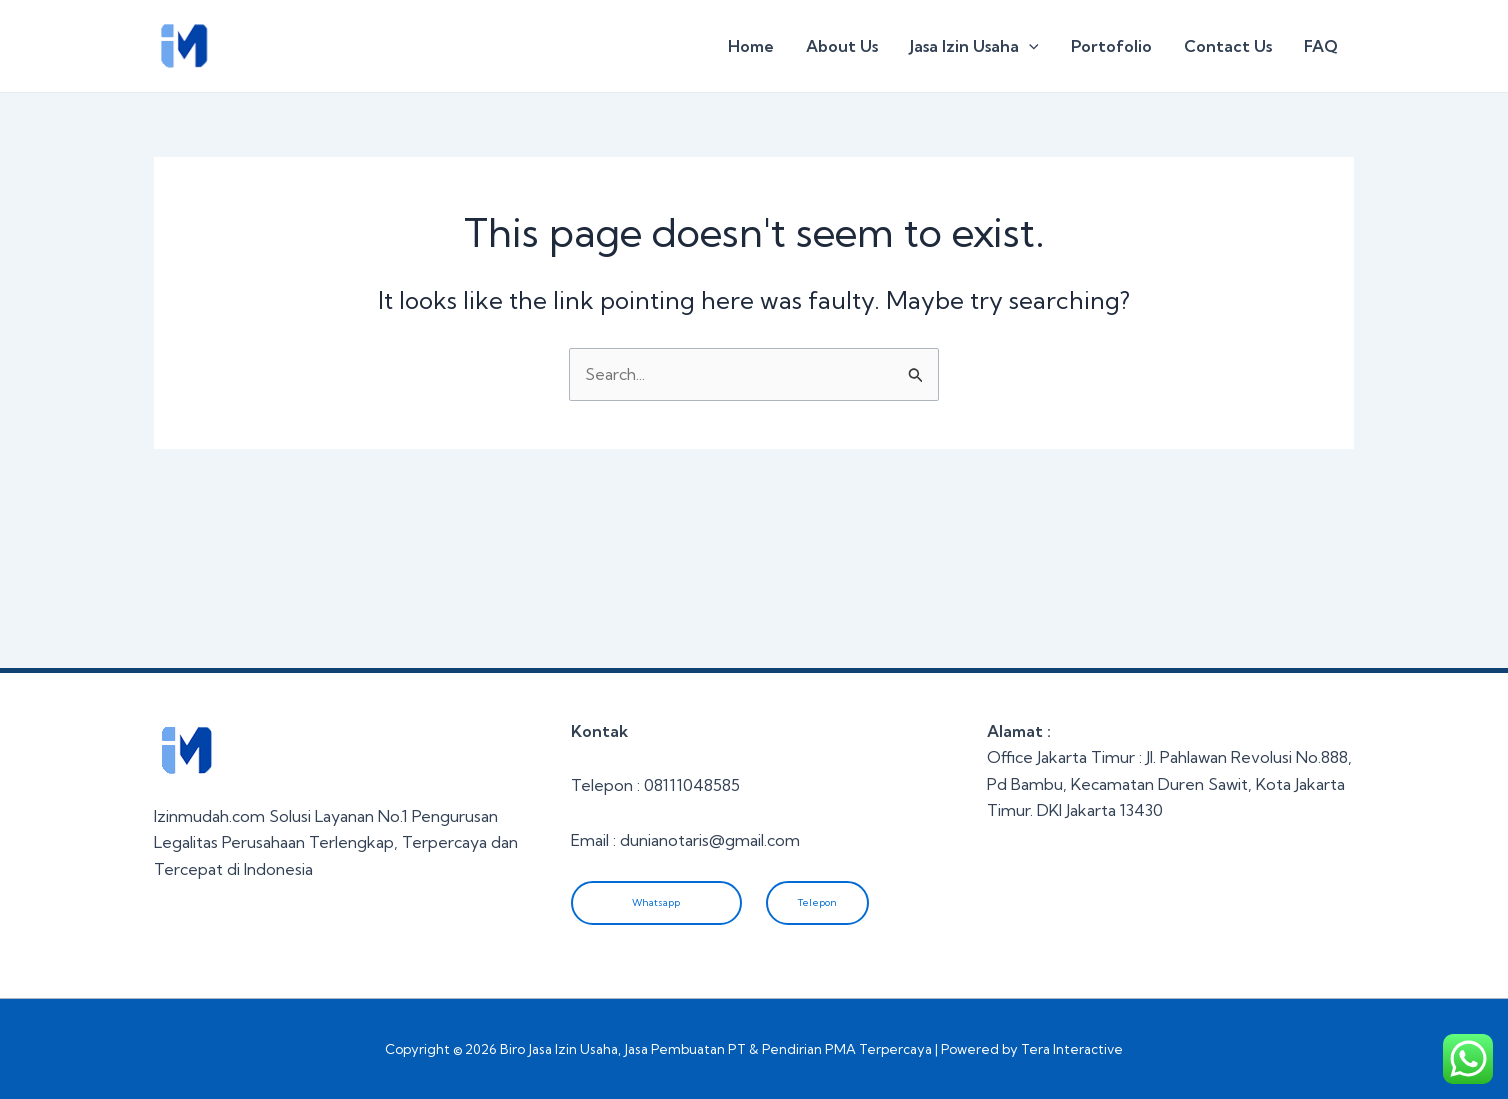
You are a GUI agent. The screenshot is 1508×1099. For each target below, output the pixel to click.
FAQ (1321, 46)
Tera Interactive (1072, 1049)
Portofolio (1111, 46)
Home (751, 46)
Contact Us (1228, 46)
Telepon (817, 902)
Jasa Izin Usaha (974, 46)
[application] (1029, 46)
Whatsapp (656, 902)
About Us (842, 46)
